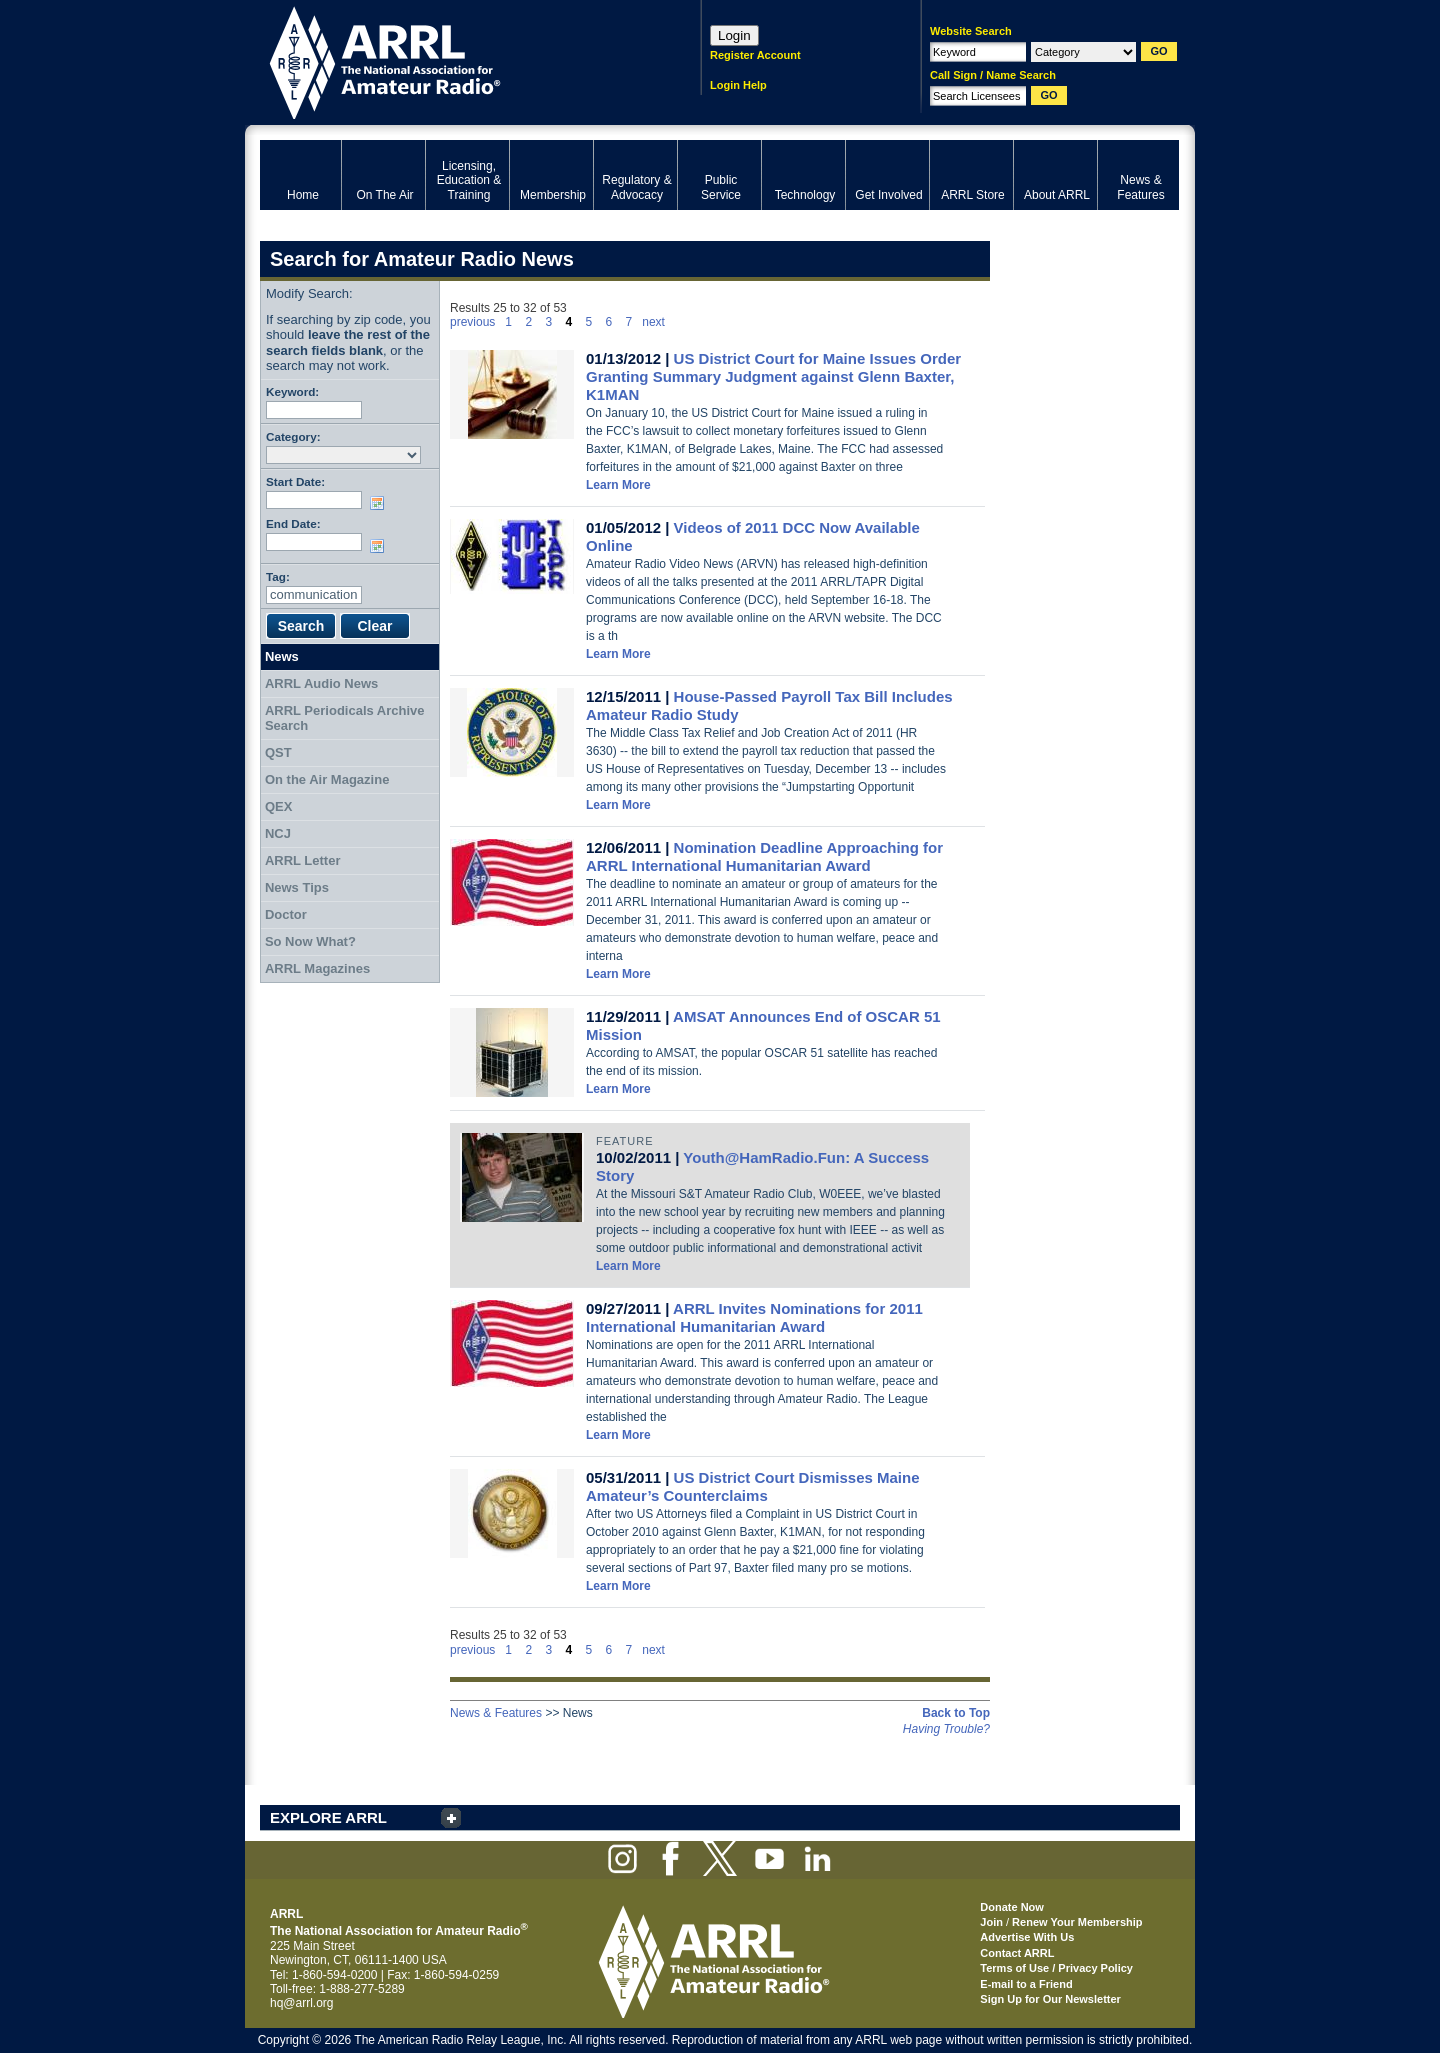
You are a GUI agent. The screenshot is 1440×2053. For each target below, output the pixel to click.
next (653, 322)
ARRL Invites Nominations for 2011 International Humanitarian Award (754, 1317)
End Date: (293, 523)
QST (278, 752)
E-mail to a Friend (1026, 1984)
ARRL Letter (303, 860)
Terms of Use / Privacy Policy (1056, 1968)
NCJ (278, 833)
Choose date (381, 503)
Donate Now (1012, 1907)
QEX (278, 806)
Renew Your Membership (1077, 1922)
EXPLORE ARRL (328, 1817)
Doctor (286, 914)
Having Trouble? (946, 1729)
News (282, 656)
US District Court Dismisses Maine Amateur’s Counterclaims (753, 1486)
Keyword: (292, 391)
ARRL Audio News (321, 683)
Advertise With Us (1027, 1937)
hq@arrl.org (302, 2003)
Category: (293, 436)
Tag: (278, 576)
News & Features (496, 1713)
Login (734, 35)
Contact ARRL (1017, 1953)
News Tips (297, 887)
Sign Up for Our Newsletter (1050, 1999)
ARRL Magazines (317, 968)
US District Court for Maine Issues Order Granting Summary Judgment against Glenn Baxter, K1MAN (773, 376)
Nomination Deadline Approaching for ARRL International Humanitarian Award (764, 856)
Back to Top (956, 1713)
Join (991, 1922)
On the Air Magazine (327, 779)
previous (472, 322)
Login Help (738, 85)
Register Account (755, 55)
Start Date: (295, 481)
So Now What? (310, 941)
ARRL (454, 60)
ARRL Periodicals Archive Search (345, 718)
